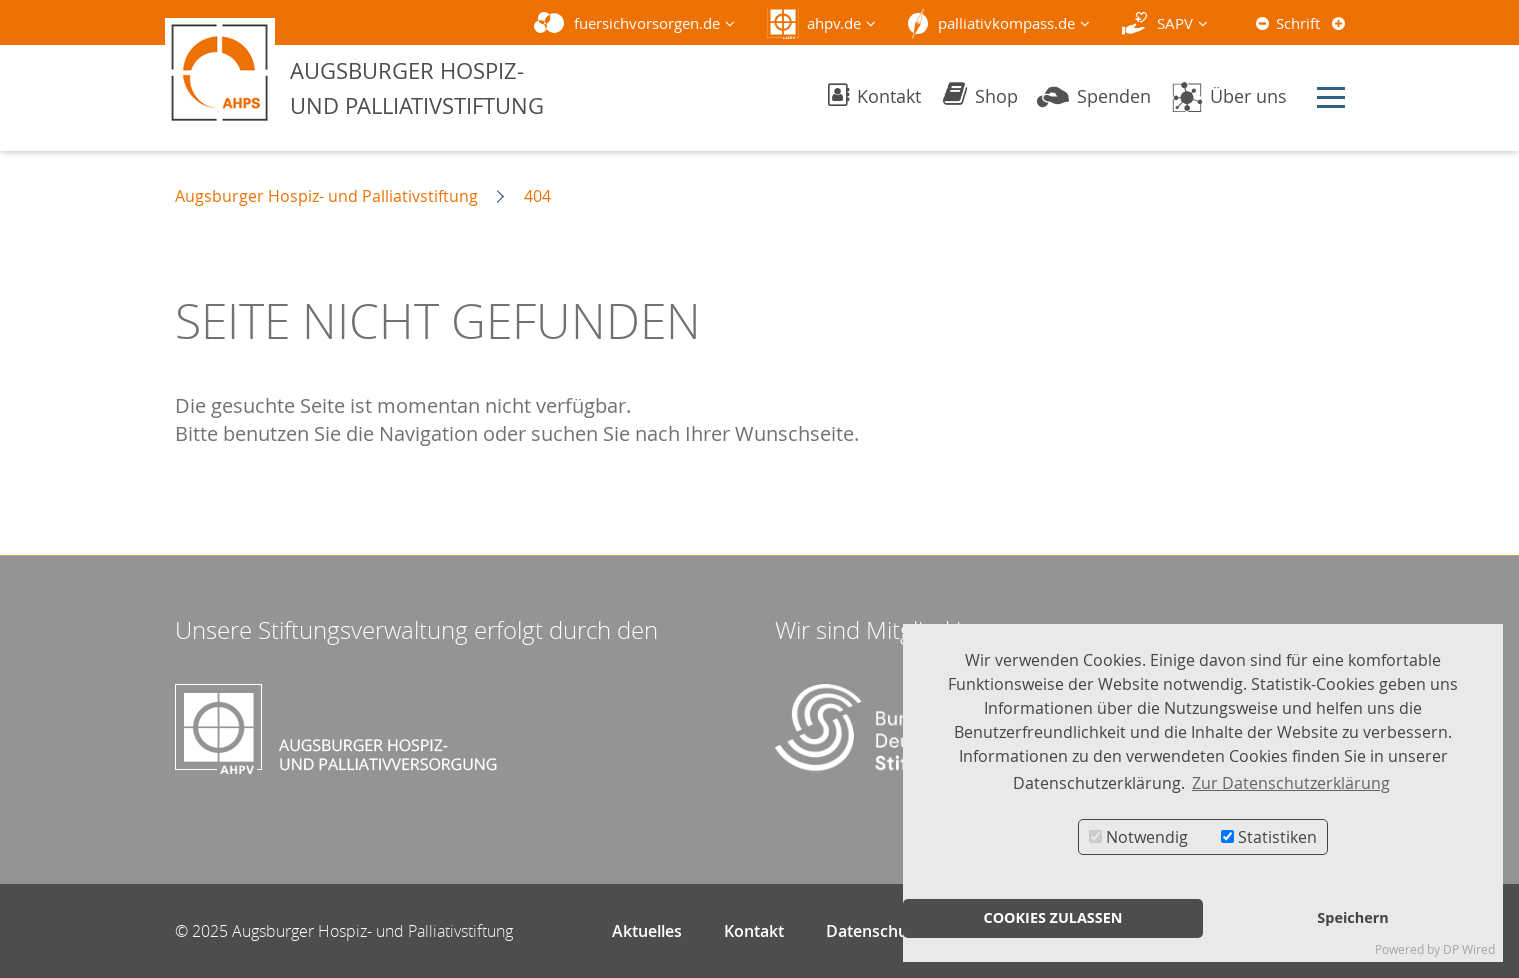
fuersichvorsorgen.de (647, 23)
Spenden (1094, 96)
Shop (980, 96)
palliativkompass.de (1006, 23)
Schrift (1298, 23)
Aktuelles (647, 931)
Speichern (1352, 917)
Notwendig (1138, 837)
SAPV (1175, 23)
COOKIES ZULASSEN (1052, 917)
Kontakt (874, 96)
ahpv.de (834, 23)
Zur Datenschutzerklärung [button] (1291, 783)
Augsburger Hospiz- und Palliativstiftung (326, 196)
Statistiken (1269, 837)
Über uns (1228, 96)
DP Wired (1469, 949)
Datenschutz (874, 931)
